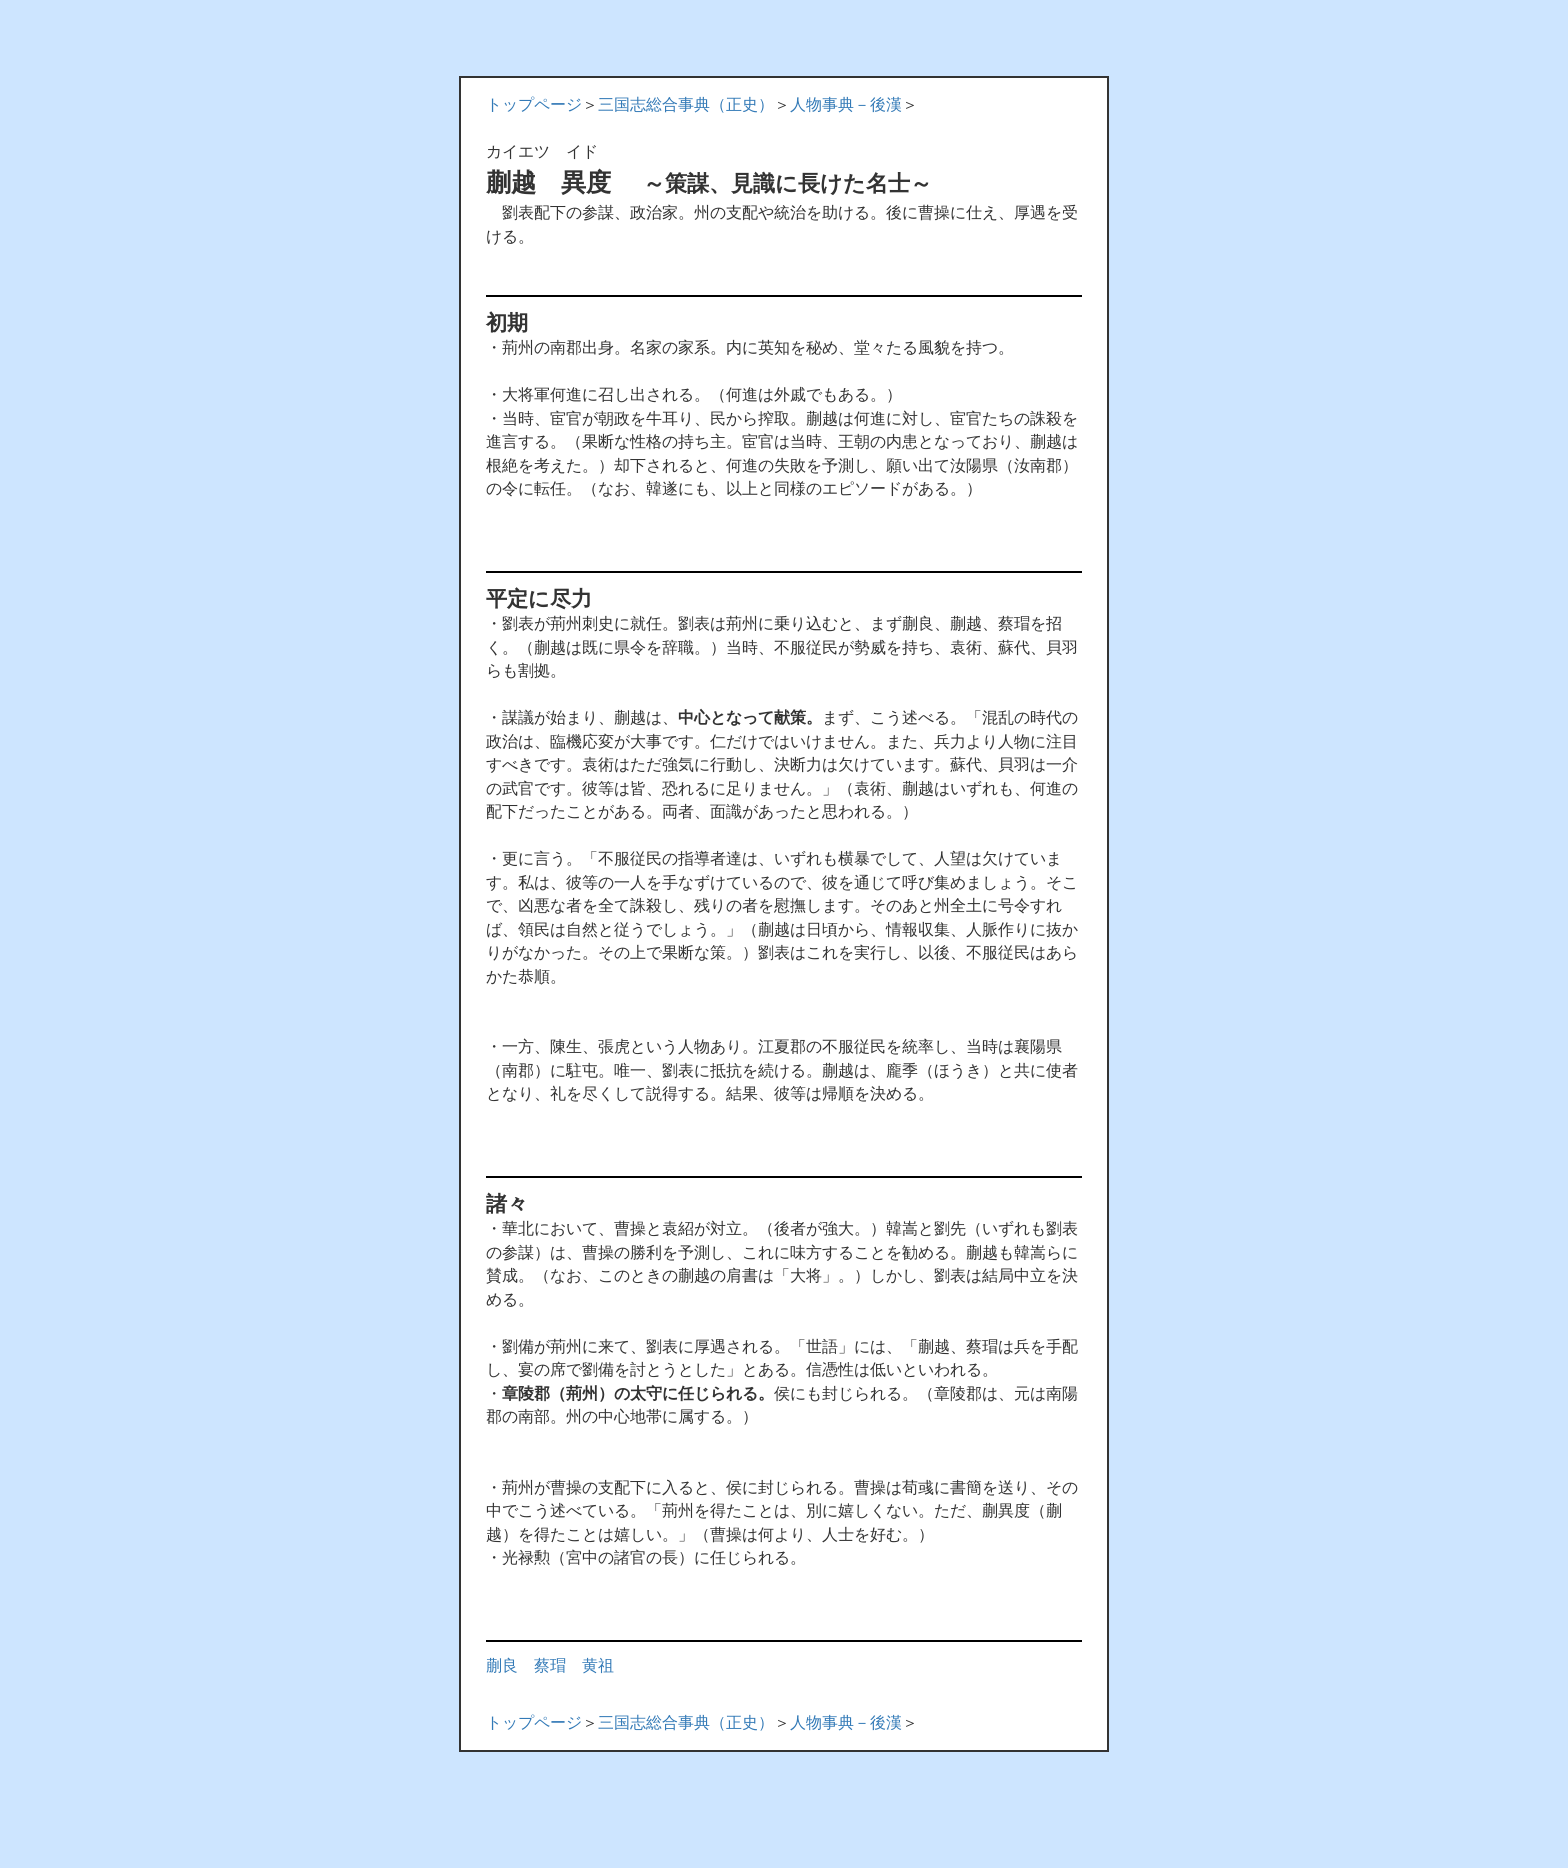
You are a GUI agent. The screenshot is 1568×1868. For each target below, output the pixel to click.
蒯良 (502, 1665)
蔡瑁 (550, 1665)
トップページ (534, 104)
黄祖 (598, 1665)
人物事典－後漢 (846, 104)
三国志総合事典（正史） (686, 104)
